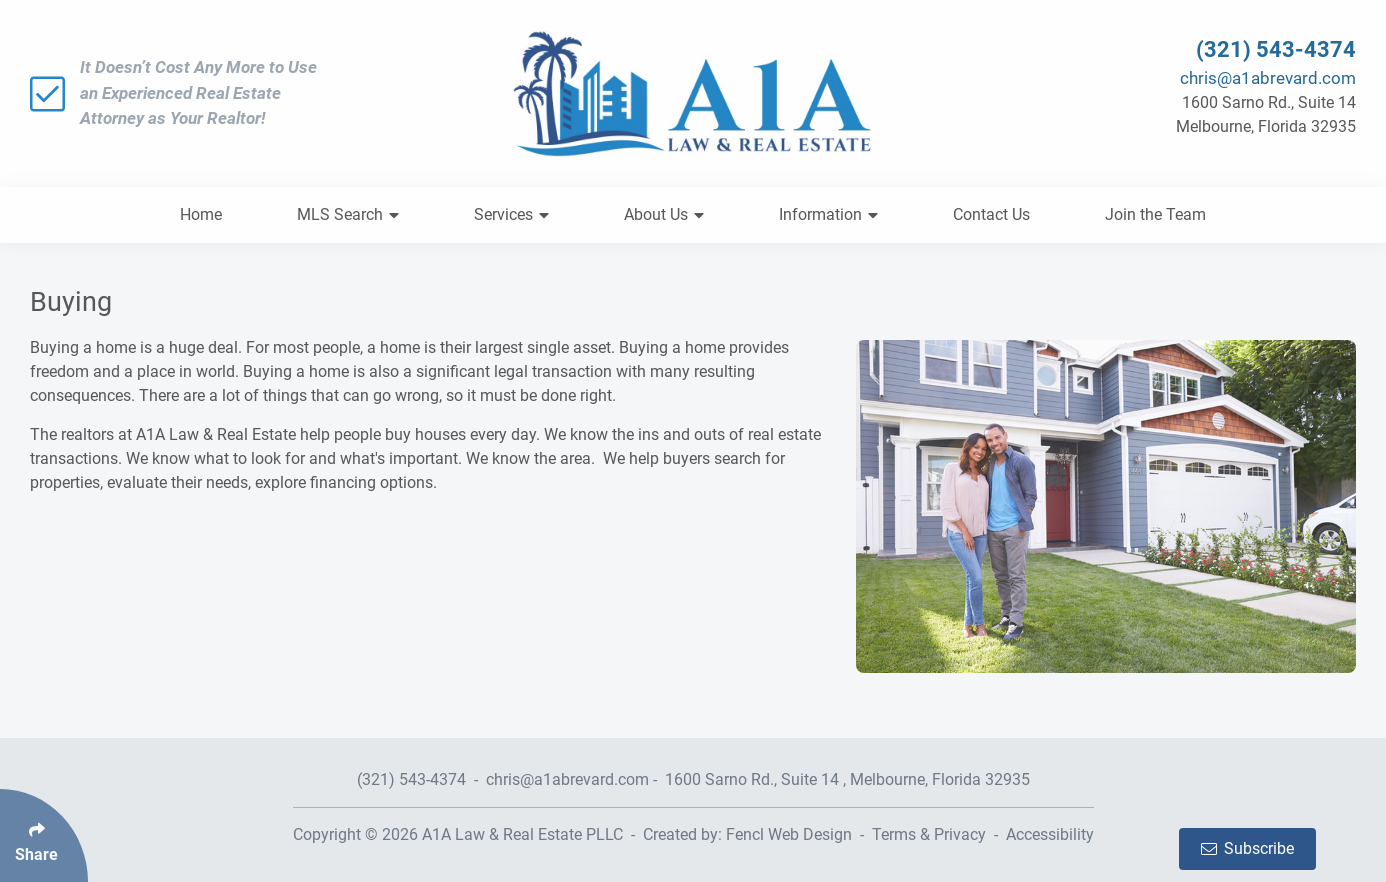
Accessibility (1050, 834)
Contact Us (991, 214)
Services (511, 214)
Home (201, 214)
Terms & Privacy (929, 834)
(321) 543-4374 (1276, 49)
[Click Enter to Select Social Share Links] (44, 835)
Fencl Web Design (789, 834)
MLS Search (348, 214)
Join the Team (1155, 214)
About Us (664, 214)
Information (828, 214)
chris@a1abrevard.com (1268, 78)
